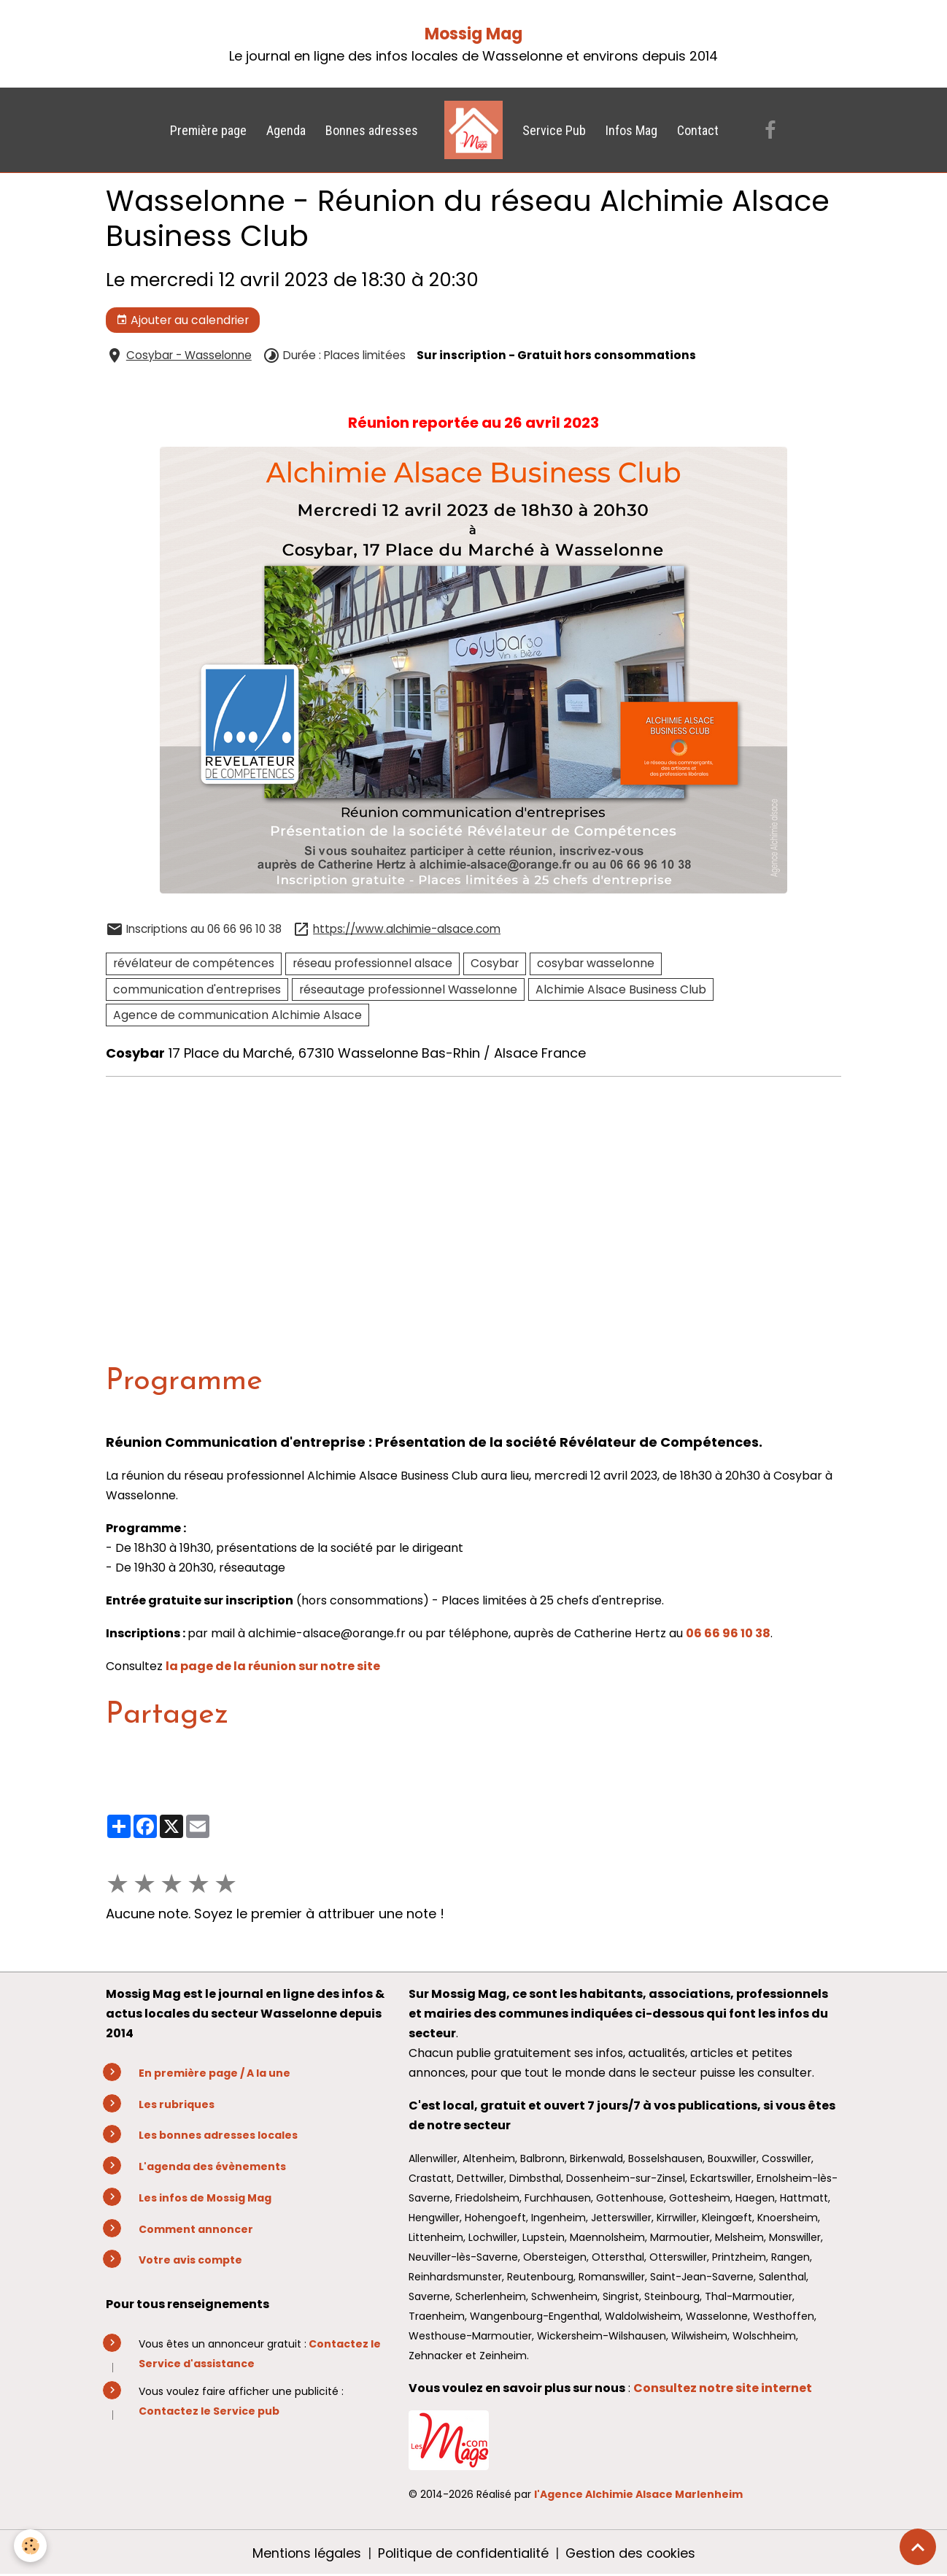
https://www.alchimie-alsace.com (406, 929)
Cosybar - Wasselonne (189, 355)
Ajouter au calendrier (182, 320)
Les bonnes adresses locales (218, 2135)
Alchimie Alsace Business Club (621, 989)
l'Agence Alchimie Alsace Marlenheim (638, 2494)
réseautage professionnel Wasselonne (408, 989)
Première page (208, 130)
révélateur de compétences (193, 963)
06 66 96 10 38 (728, 1633)
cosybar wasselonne (595, 963)
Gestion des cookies (631, 2553)
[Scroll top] (918, 2547)
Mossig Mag (473, 34)
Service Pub (554, 130)
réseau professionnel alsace (372, 963)
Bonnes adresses (371, 130)
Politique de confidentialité (462, 2553)
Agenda (286, 130)
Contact (698, 130)
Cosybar (495, 963)
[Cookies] (31, 2545)
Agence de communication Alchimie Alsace (237, 1015)
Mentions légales (304, 2553)
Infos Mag (631, 130)
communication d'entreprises (197, 989)
